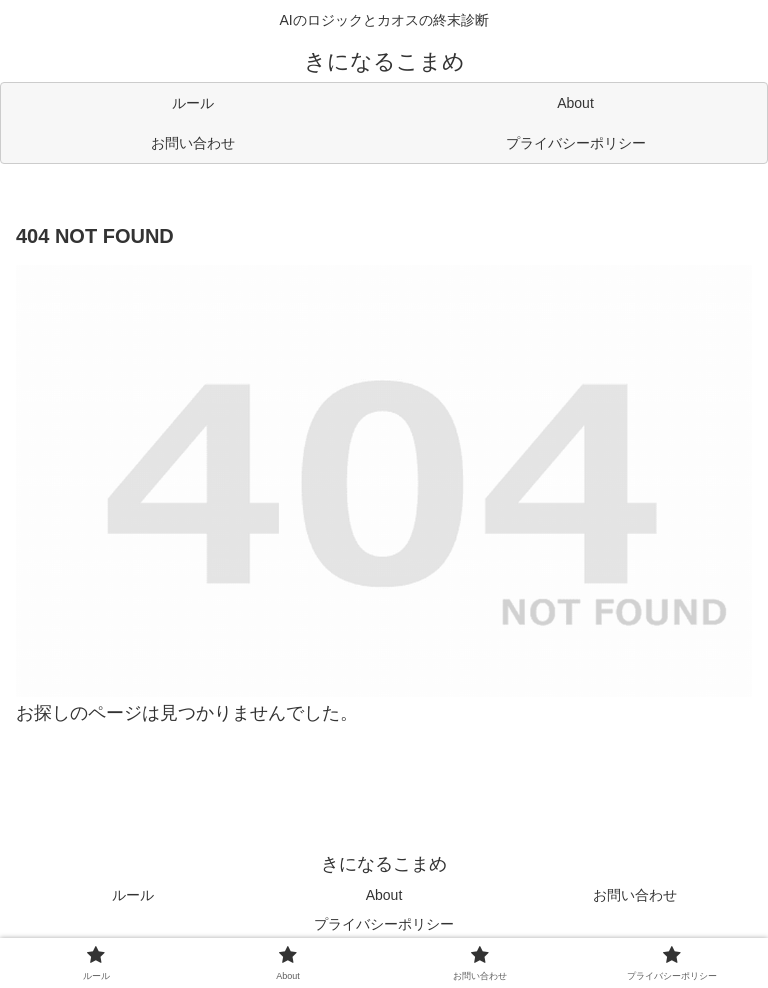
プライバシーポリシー (384, 924)
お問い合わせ (635, 895)
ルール (133, 895)
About (384, 895)
